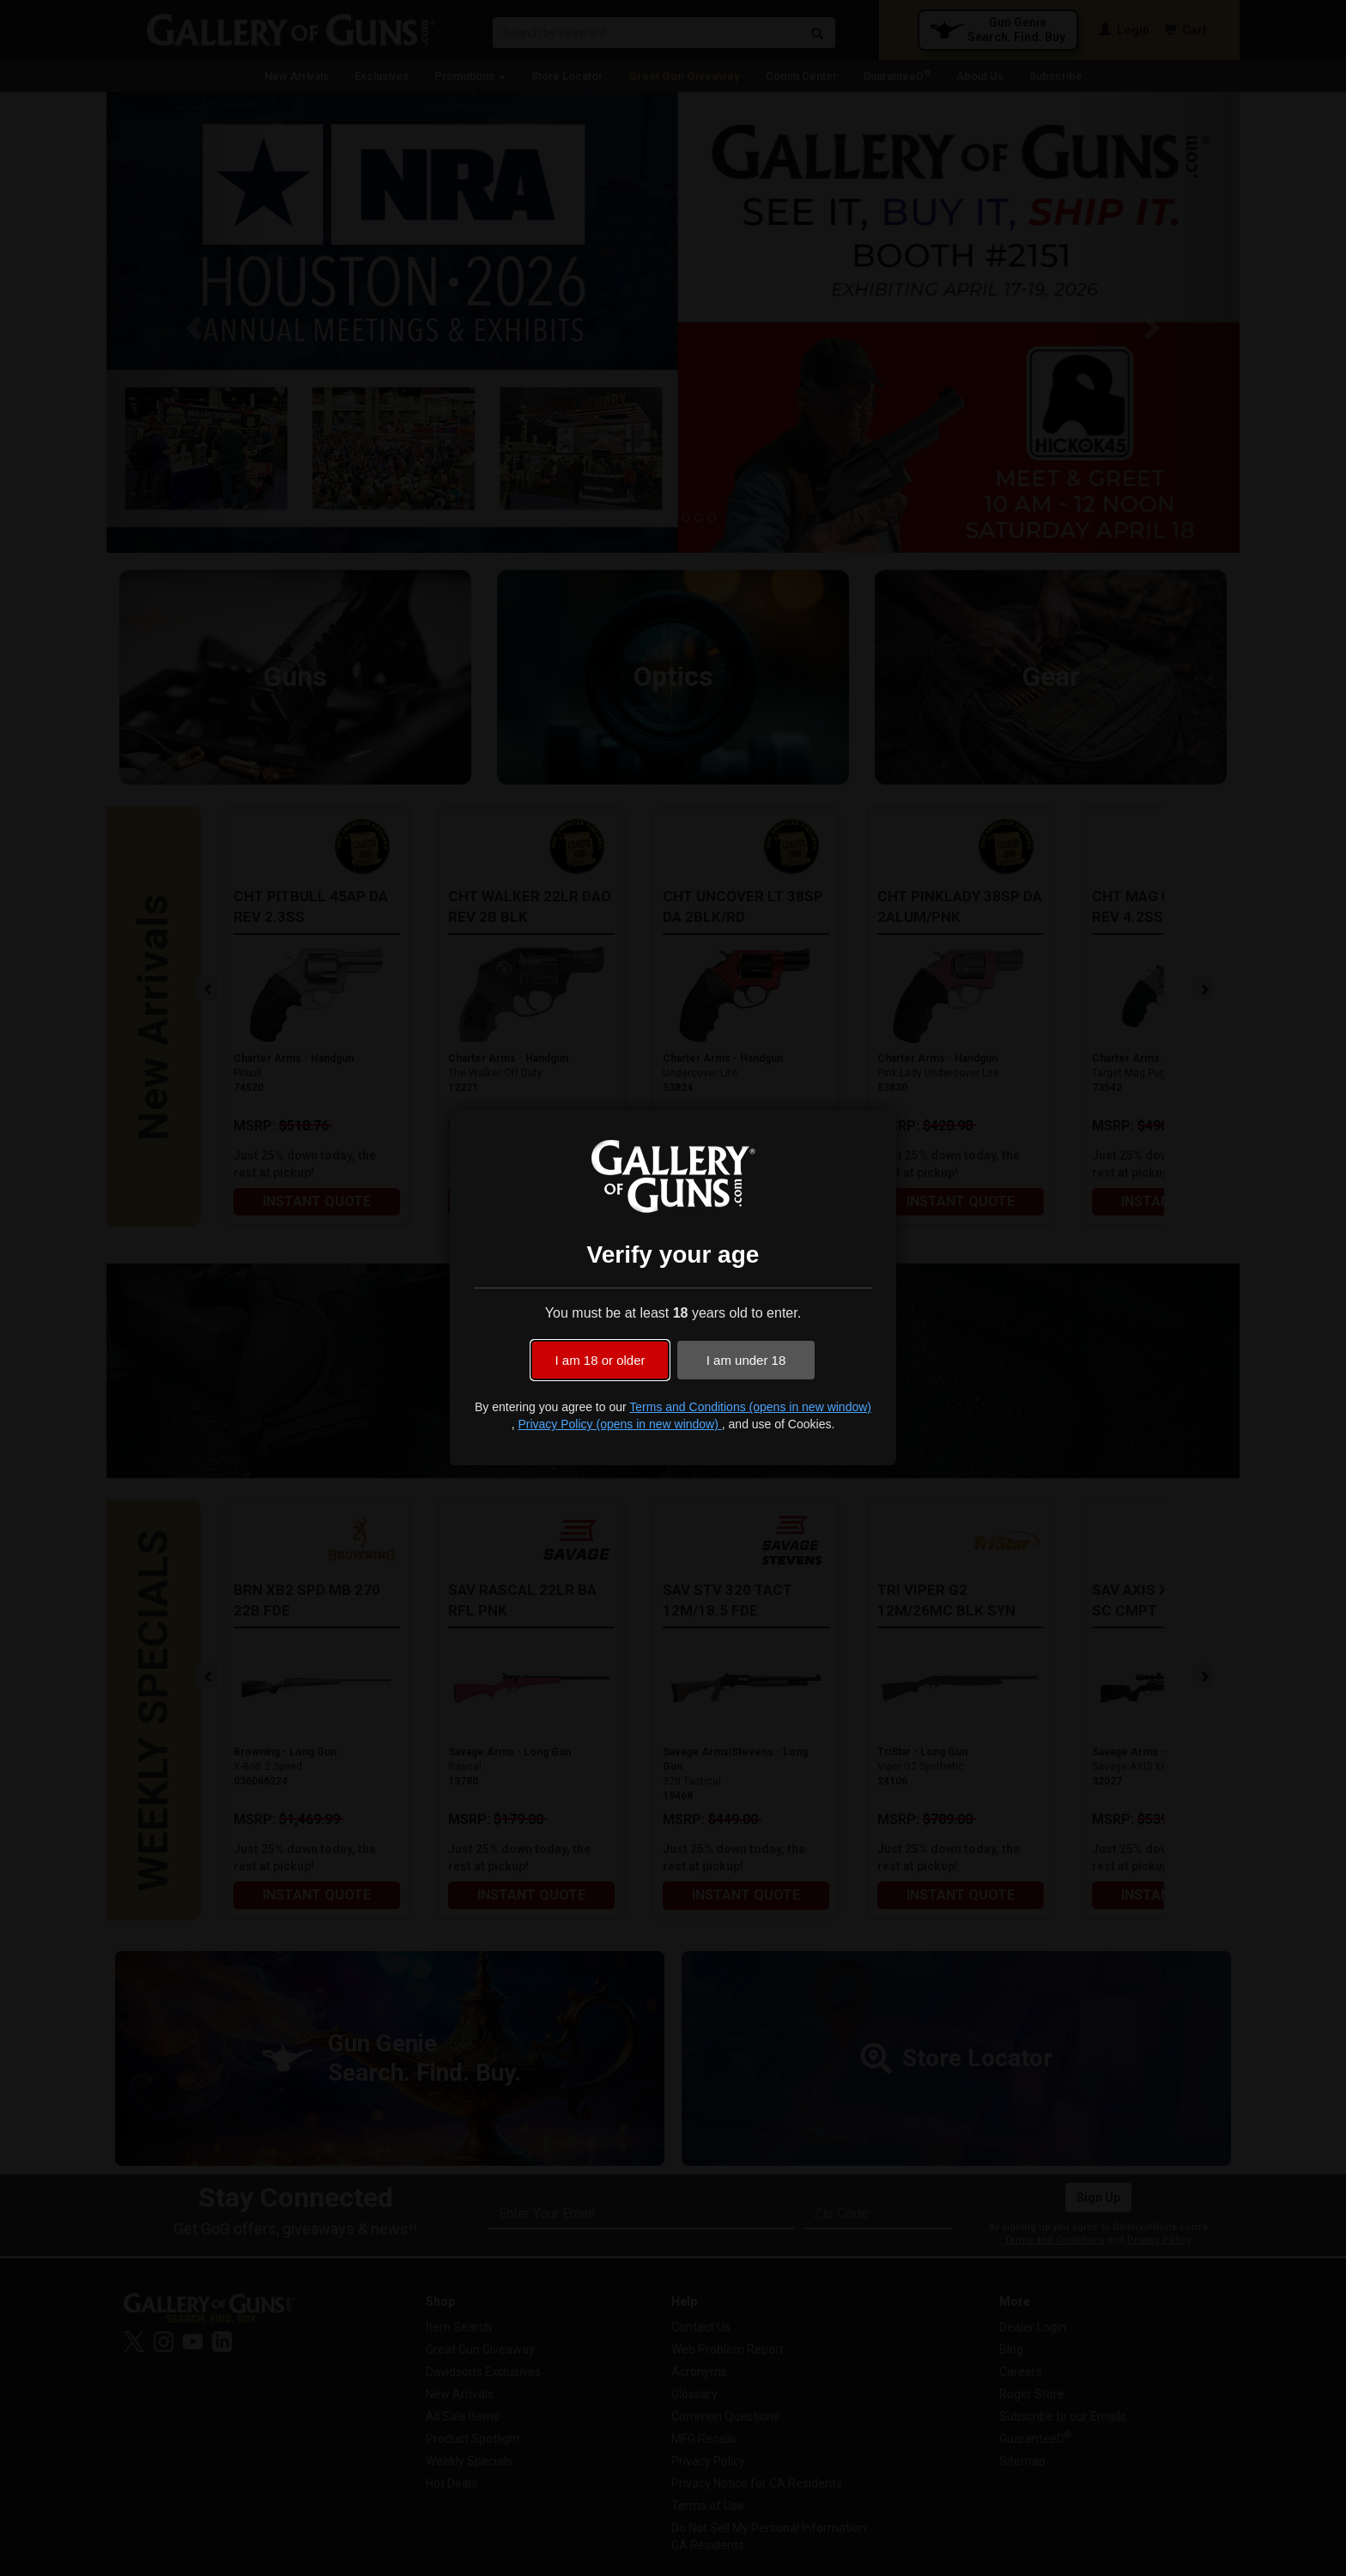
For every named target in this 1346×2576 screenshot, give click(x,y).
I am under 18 (746, 1360)
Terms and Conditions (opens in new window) (750, 1407)
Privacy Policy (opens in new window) (619, 1424)
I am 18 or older (600, 1360)
